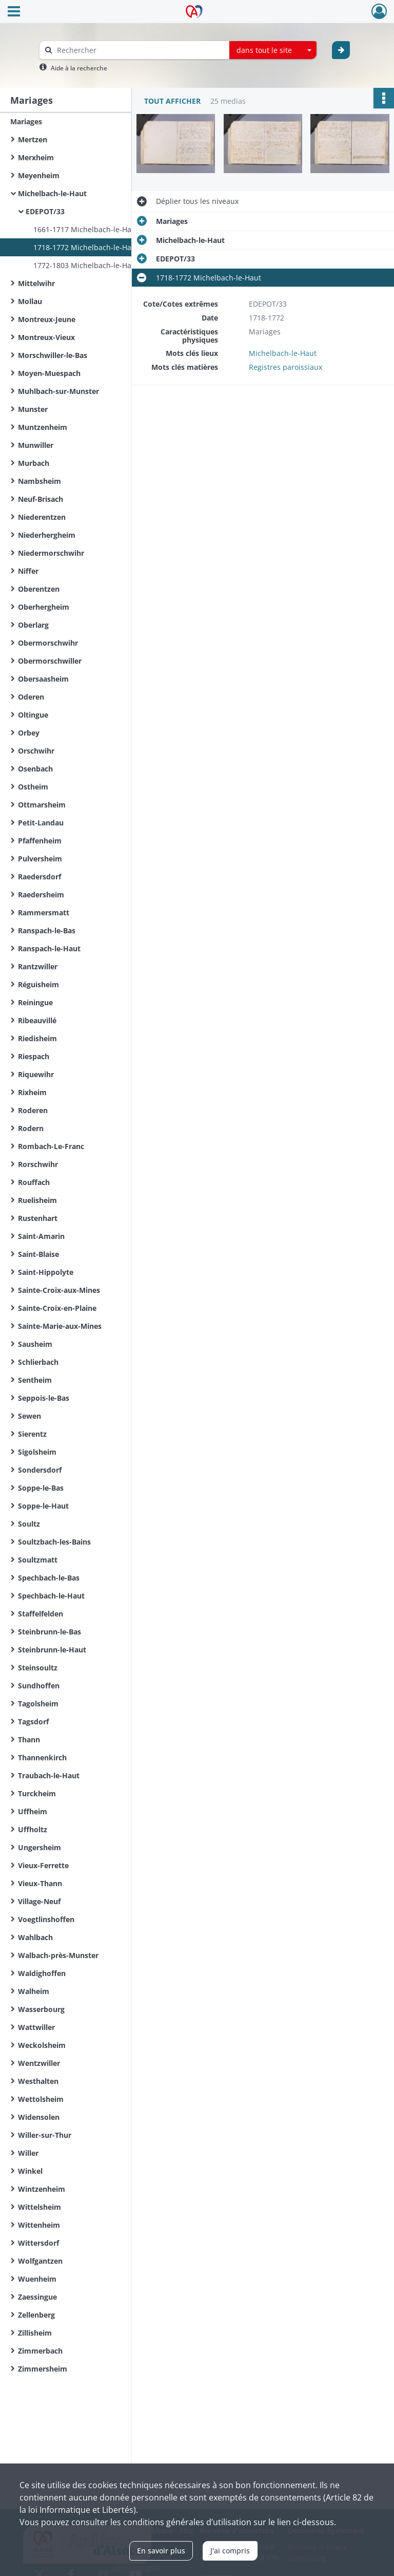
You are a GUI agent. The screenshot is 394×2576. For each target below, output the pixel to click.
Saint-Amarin (41, 1236)
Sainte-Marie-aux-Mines (60, 1326)
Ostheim (33, 787)
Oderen (31, 697)
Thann (29, 1739)
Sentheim (35, 1380)
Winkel (30, 2171)
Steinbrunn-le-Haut (52, 1649)
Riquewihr (36, 1074)
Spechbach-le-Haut (51, 1596)
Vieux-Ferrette (43, 1865)
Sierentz (32, 1434)
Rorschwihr (38, 1164)
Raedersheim (41, 894)
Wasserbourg (41, 2009)
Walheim (33, 1991)
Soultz (29, 1524)
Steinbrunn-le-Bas (49, 1632)
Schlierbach (38, 1362)
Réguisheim (38, 984)
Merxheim (36, 157)
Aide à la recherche (79, 68)
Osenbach (35, 769)
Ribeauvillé (37, 1020)
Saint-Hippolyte (45, 1272)
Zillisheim (35, 2333)
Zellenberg (36, 2315)
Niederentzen (42, 517)
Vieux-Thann (40, 1883)
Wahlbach (35, 1937)
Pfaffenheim (40, 840)
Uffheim (32, 1811)
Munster (33, 409)
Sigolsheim (37, 1452)
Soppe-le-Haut (43, 1506)
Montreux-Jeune (46, 319)
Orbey (29, 733)
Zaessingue (37, 2297)
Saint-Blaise (38, 1254)
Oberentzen (39, 589)
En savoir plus (161, 2550)
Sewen (29, 1416)
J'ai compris (230, 2550)
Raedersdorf (39, 876)
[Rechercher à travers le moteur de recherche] (139, 50)
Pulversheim (40, 858)
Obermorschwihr (48, 643)
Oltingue (33, 715)
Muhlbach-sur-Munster (58, 391)
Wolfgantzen (40, 2261)
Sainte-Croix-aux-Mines (59, 1290)
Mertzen (32, 139)
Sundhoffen (39, 1685)
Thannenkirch (42, 1757)
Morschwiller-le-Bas (52, 355)
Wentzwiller (39, 2063)
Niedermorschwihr (51, 553)
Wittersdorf (38, 2243)
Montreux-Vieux (46, 337)
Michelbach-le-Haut (52, 193)
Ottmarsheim (42, 805)
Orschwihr (36, 751)
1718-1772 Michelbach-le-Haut (86, 247)
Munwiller (35, 445)
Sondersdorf (40, 1470)
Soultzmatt (37, 1560)
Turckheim (37, 1793)
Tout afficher (172, 101)
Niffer (28, 571)
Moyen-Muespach (49, 373)
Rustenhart (37, 1218)
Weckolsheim (42, 2045)
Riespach (33, 1056)
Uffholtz (32, 1829)
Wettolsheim (41, 2099)
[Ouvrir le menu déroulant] (14, 12)
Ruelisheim (37, 1200)
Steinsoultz (37, 1667)
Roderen (33, 1110)
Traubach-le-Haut (49, 1775)
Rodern (31, 1128)
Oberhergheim (43, 607)
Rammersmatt (43, 912)
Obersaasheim (43, 679)
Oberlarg (33, 625)
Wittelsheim (39, 2207)
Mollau (30, 301)
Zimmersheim (42, 2369)
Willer (28, 2153)
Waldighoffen (42, 1973)
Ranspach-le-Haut (49, 948)
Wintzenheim (41, 2189)
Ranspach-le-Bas (46, 930)
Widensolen (39, 2117)
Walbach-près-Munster (58, 1955)
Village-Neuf (39, 1901)
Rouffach (34, 1182)
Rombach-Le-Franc (51, 1146)
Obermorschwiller (50, 661)
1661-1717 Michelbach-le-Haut (86, 229)
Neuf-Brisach (40, 499)
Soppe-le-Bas (41, 1488)
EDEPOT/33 (45, 211)
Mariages (26, 121)
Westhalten (38, 2081)
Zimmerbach (40, 2351)
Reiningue (35, 1002)
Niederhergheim (46, 535)
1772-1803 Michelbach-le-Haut (86, 265)
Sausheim (35, 1344)
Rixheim (32, 1092)
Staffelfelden (40, 1614)
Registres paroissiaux (285, 367)
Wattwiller (36, 2027)
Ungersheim (39, 1847)
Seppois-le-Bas (43, 1398)
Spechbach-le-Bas (49, 1578)
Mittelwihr (36, 283)
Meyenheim (39, 175)
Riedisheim (37, 1038)
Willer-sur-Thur (44, 2135)
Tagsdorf (33, 1721)
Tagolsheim (38, 1703)
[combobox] (273, 50)
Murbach (33, 463)
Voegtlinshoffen (46, 1919)
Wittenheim (39, 2225)
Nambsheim (39, 481)
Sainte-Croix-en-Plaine (57, 1308)
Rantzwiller (37, 966)
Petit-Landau (41, 823)
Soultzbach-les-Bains (54, 1542)
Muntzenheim (42, 427)
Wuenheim (37, 2279)
